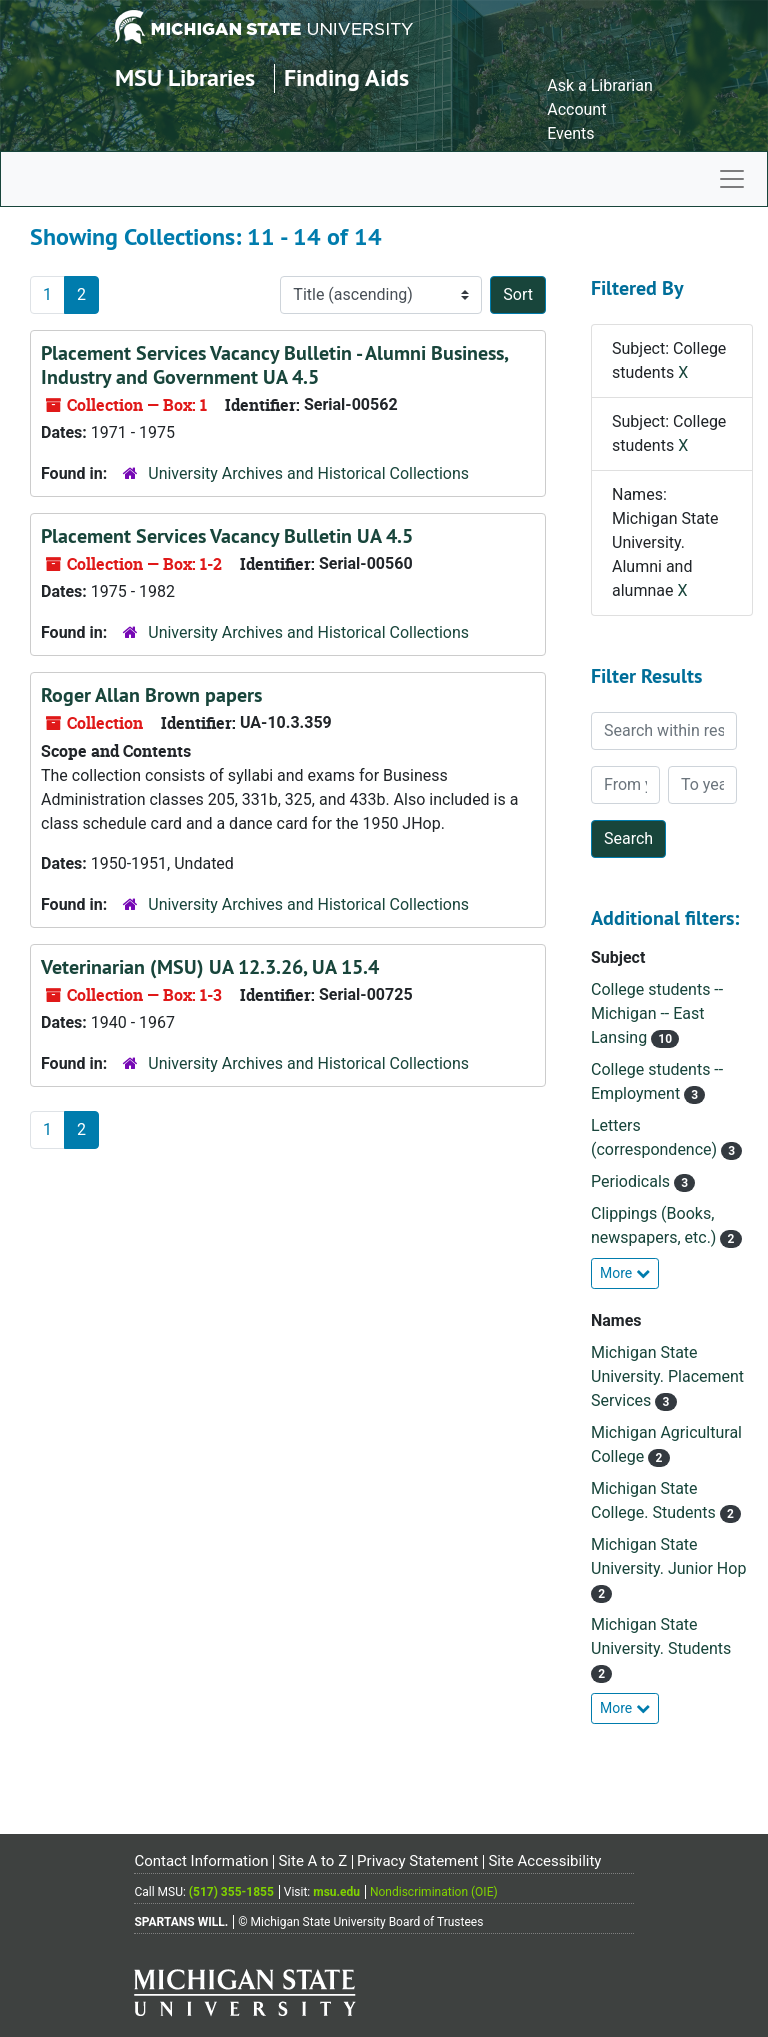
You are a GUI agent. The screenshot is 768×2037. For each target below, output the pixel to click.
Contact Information (201, 1861)
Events (570, 133)
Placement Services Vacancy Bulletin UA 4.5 (227, 536)
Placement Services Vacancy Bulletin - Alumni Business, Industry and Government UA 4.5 (274, 365)
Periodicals (632, 1181)
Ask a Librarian (600, 85)
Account (576, 109)
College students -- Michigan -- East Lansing (657, 1013)
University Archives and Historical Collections (308, 473)
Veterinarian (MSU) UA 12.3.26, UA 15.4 (210, 967)
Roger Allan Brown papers (151, 695)
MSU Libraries (185, 77)
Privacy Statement (417, 1861)
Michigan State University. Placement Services (667, 1376)
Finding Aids (346, 77)
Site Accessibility (544, 1861)
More (625, 1273)
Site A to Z (312, 1861)
